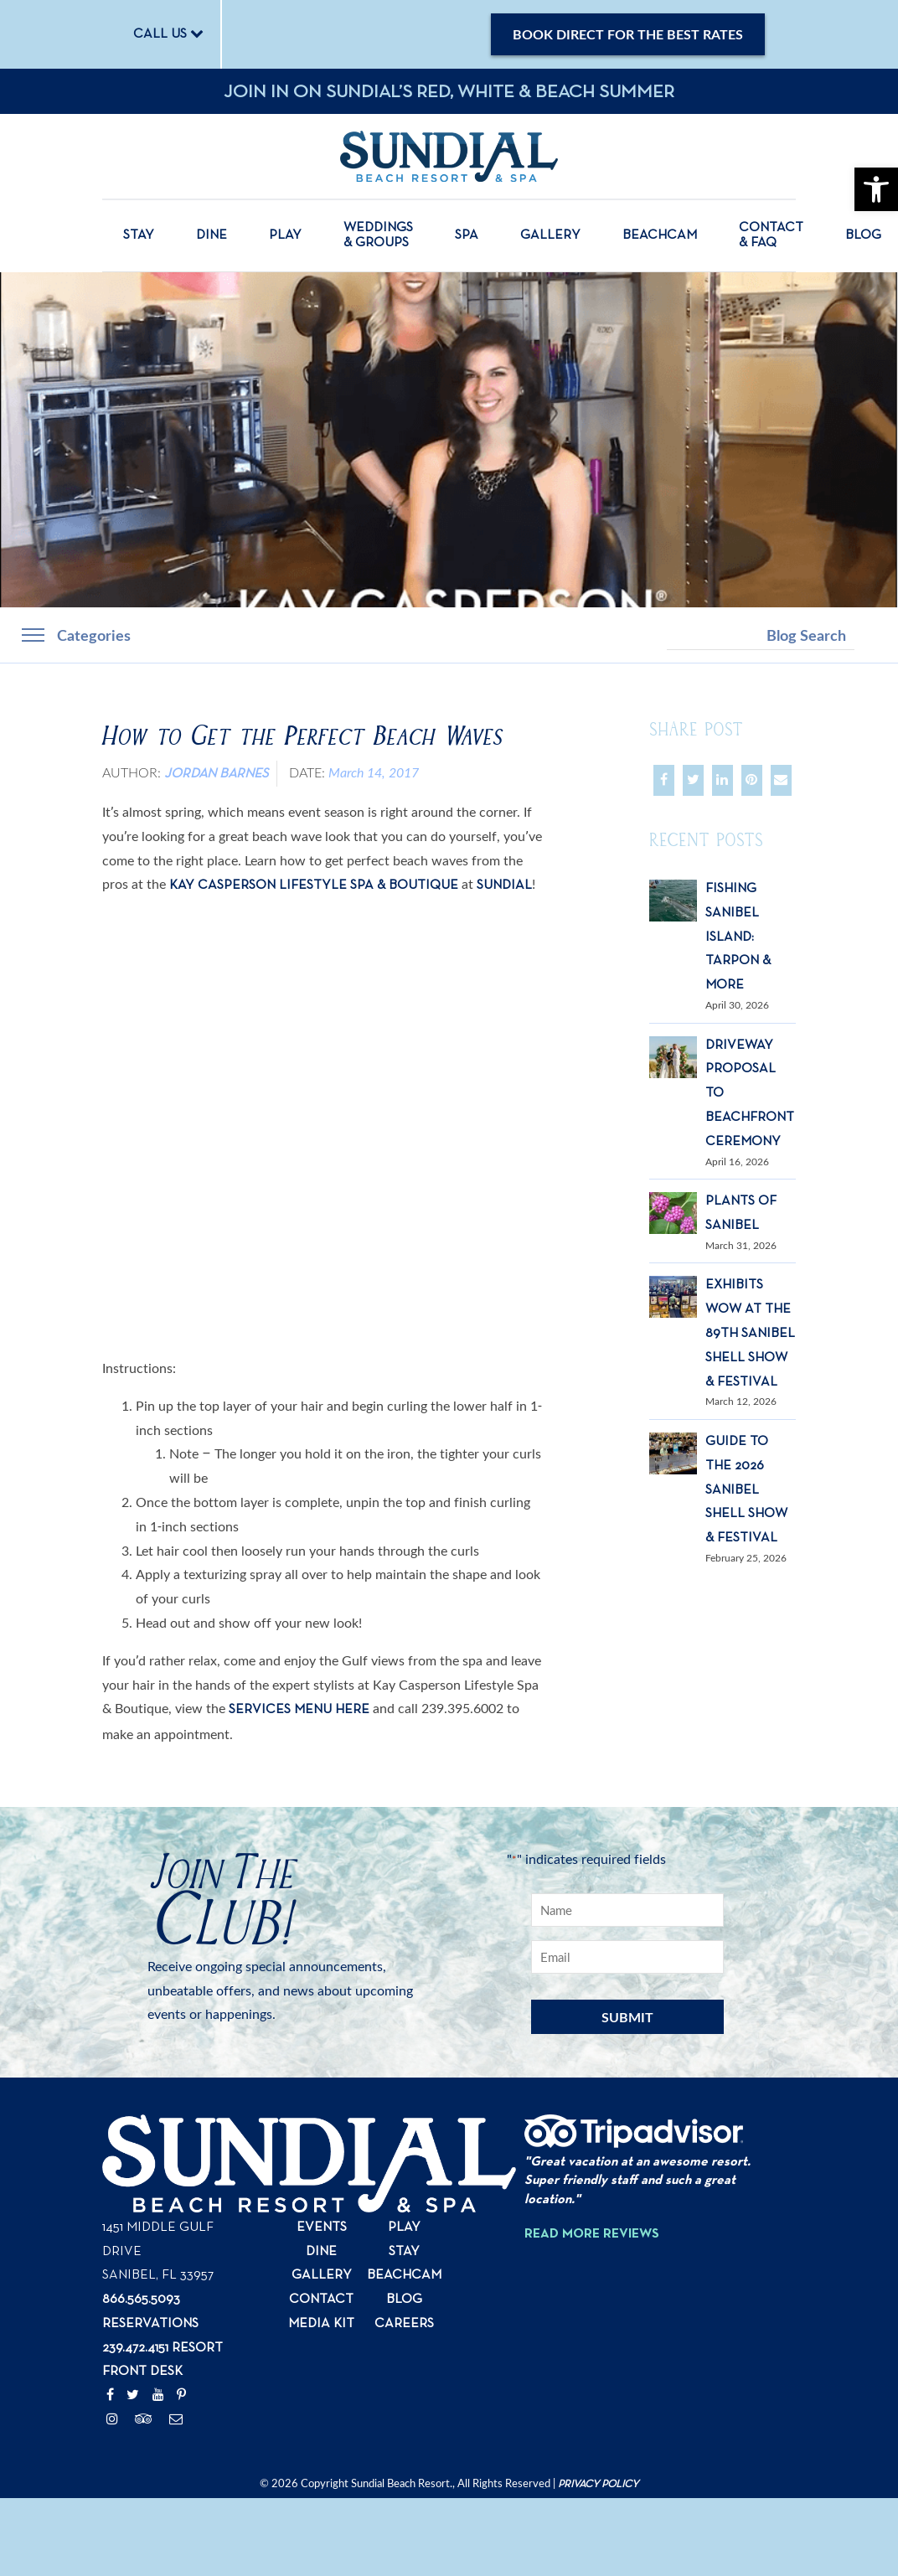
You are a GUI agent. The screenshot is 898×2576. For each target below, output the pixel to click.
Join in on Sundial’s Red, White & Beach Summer (449, 92)
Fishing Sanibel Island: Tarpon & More (738, 937)
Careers (404, 2324)
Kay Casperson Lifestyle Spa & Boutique (313, 885)
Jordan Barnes (216, 774)
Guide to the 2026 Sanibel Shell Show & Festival (746, 1490)
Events (322, 2227)
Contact (321, 2299)
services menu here (299, 1709)
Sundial (504, 885)
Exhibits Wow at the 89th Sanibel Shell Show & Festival (750, 1333)
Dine (211, 235)
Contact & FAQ (771, 235)
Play (285, 235)
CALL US (168, 33)
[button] (876, 189)
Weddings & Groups (378, 235)
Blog (863, 235)
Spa (466, 235)
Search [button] (869, 635)
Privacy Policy (598, 2484)
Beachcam (659, 235)
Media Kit (321, 2324)
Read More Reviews (591, 2234)
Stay (138, 235)
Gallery (550, 235)
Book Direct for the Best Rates (628, 34)
